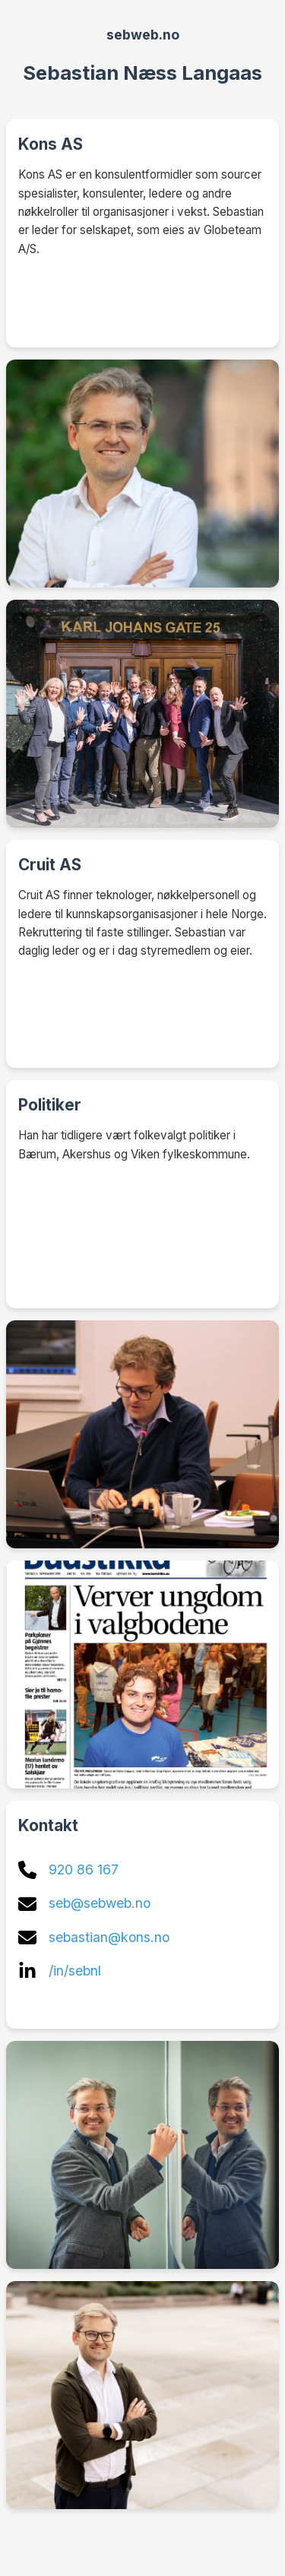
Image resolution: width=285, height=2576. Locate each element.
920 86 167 (84, 1869)
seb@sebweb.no (99, 1903)
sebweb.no (142, 35)
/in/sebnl (75, 1971)
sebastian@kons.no (109, 1937)
